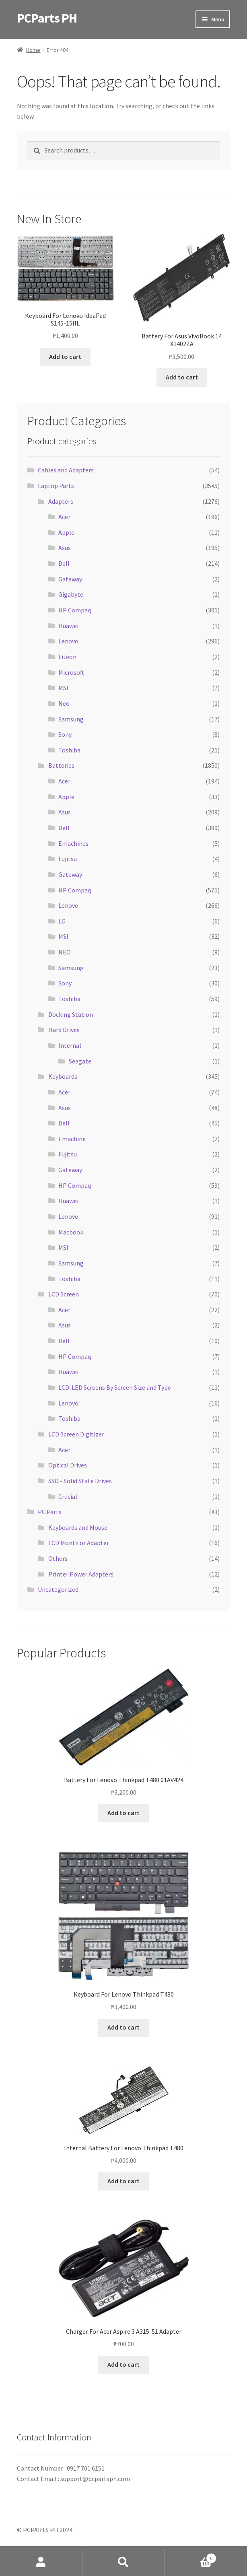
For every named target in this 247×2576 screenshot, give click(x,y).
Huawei (68, 626)
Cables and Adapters (66, 470)
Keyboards (62, 1076)
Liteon (67, 657)
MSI (63, 688)
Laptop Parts (56, 486)
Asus (64, 548)
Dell (64, 563)
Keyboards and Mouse (77, 1527)
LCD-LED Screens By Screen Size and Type (114, 1387)
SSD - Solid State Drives (80, 1481)
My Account (41, 2562)
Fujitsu (67, 859)
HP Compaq (74, 610)
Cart (190, 2556)
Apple (66, 532)
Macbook (70, 1232)
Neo (64, 703)
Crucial (67, 1496)
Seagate (80, 1061)
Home (33, 50)
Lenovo (68, 641)
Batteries (61, 765)
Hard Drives (64, 1030)
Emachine (72, 1139)
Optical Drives (67, 1465)
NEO (64, 952)
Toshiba (69, 750)
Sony (65, 734)
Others (58, 1558)
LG (62, 921)
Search (123, 2562)
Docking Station (70, 1014)
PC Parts (50, 1512)
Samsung (71, 719)
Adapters (60, 501)
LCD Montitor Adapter (78, 1543)
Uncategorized (58, 1589)
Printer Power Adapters (80, 1574)
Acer (64, 517)
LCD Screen (63, 1294)
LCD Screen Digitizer (76, 1434)
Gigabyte (70, 594)
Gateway (70, 579)
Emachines (73, 843)
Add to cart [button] (65, 356)
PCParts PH (47, 18)
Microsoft (71, 672)
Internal (69, 1045)
